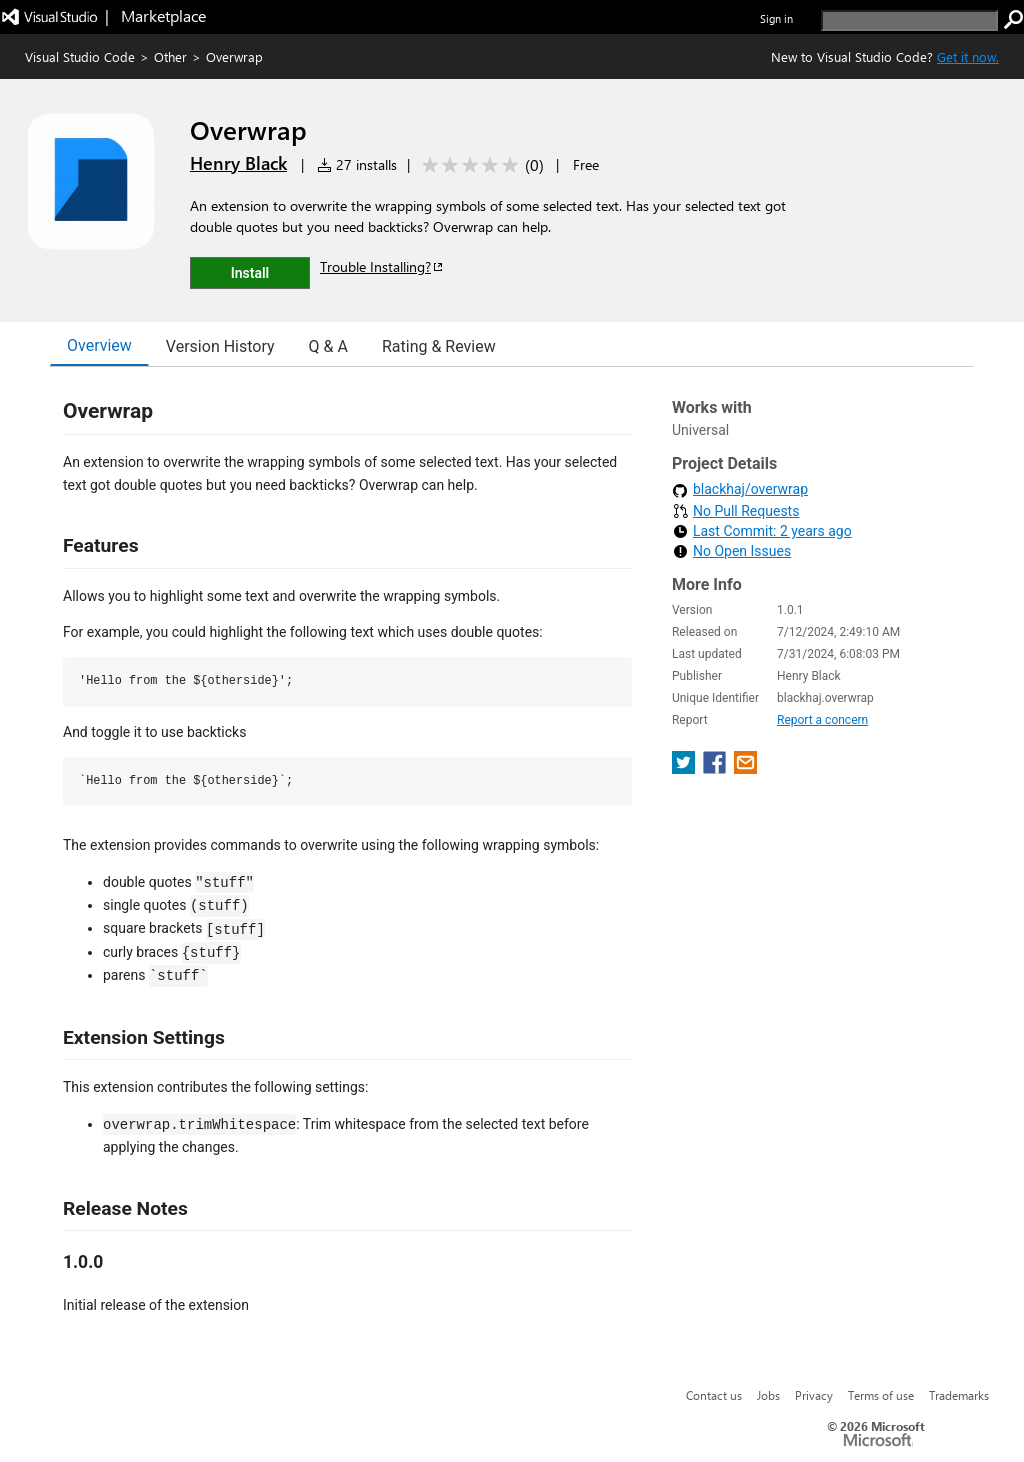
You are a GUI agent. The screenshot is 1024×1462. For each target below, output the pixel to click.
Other (170, 56)
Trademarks (959, 1395)
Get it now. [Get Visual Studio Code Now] (968, 56)
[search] (909, 20)
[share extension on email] (745, 768)
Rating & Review (439, 346)
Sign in (776, 18)
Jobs (768, 1395)
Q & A (328, 346)
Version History (220, 346)
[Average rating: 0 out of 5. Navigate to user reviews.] (479, 165)
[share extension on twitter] (685, 768)
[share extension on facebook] (716, 768)
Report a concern (822, 720)
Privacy (814, 1395)
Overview (99, 345)
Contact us (714, 1395)
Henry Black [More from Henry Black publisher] (238, 163)
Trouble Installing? (382, 266)
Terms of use (881, 1395)
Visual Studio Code (80, 56)
